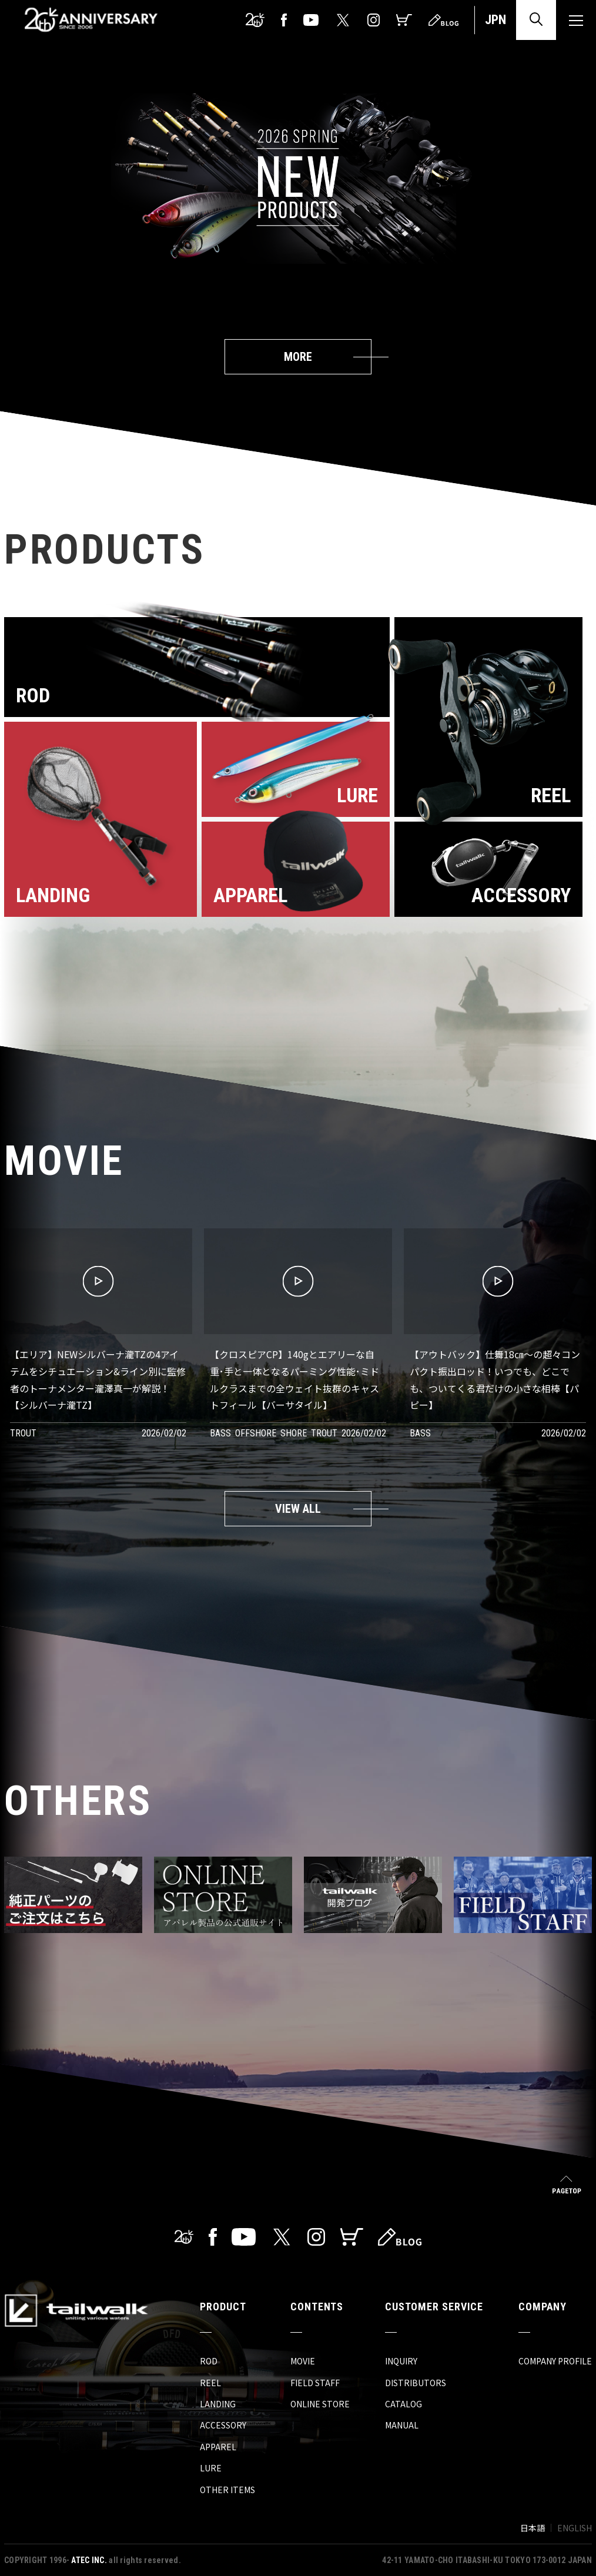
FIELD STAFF (315, 2383)
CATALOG (403, 2404)
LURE (211, 2468)
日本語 (532, 2528)
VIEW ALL (298, 1509)
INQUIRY (401, 2361)
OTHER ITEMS (227, 2489)
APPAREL (218, 2447)
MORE (298, 357)
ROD (208, 2361)
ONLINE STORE (320, 2404)
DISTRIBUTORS (415, 2383)
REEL (210, 2383)
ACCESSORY (223, 2425)
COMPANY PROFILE (555, 2361)
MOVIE (302, 2361)
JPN (495, 19)
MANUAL (401, 2425)
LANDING (218, 2404)
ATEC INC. (89, 2560)
